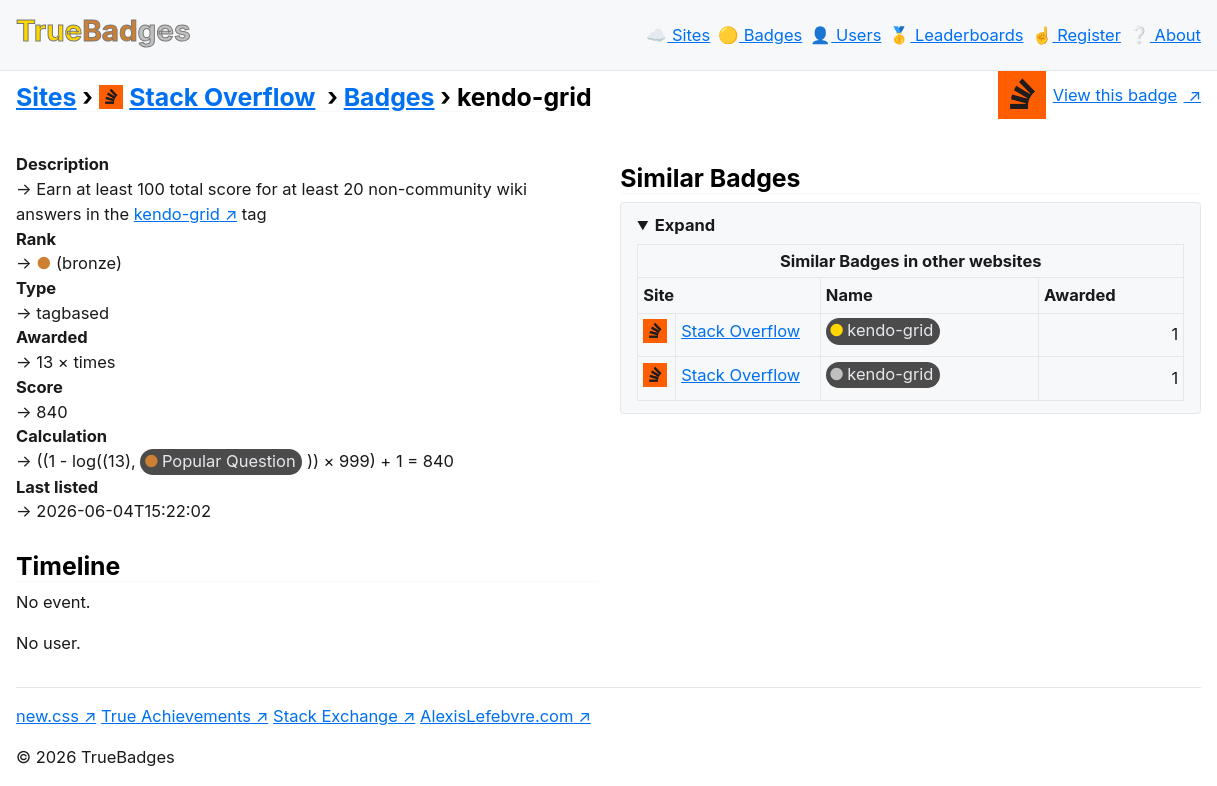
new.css (47, 716)
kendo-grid (890, 330)
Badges (389, 97)
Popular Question (229, 461)
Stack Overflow (207, 97)
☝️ (1076, 35)
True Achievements (176, 716)
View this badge (1087, 95)
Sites (46, 97)
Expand (685, 225)
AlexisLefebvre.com (496, 716)
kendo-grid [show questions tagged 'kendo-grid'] (177, 214)
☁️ (678, 35)
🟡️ (760, 35)
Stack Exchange (335, 716)
